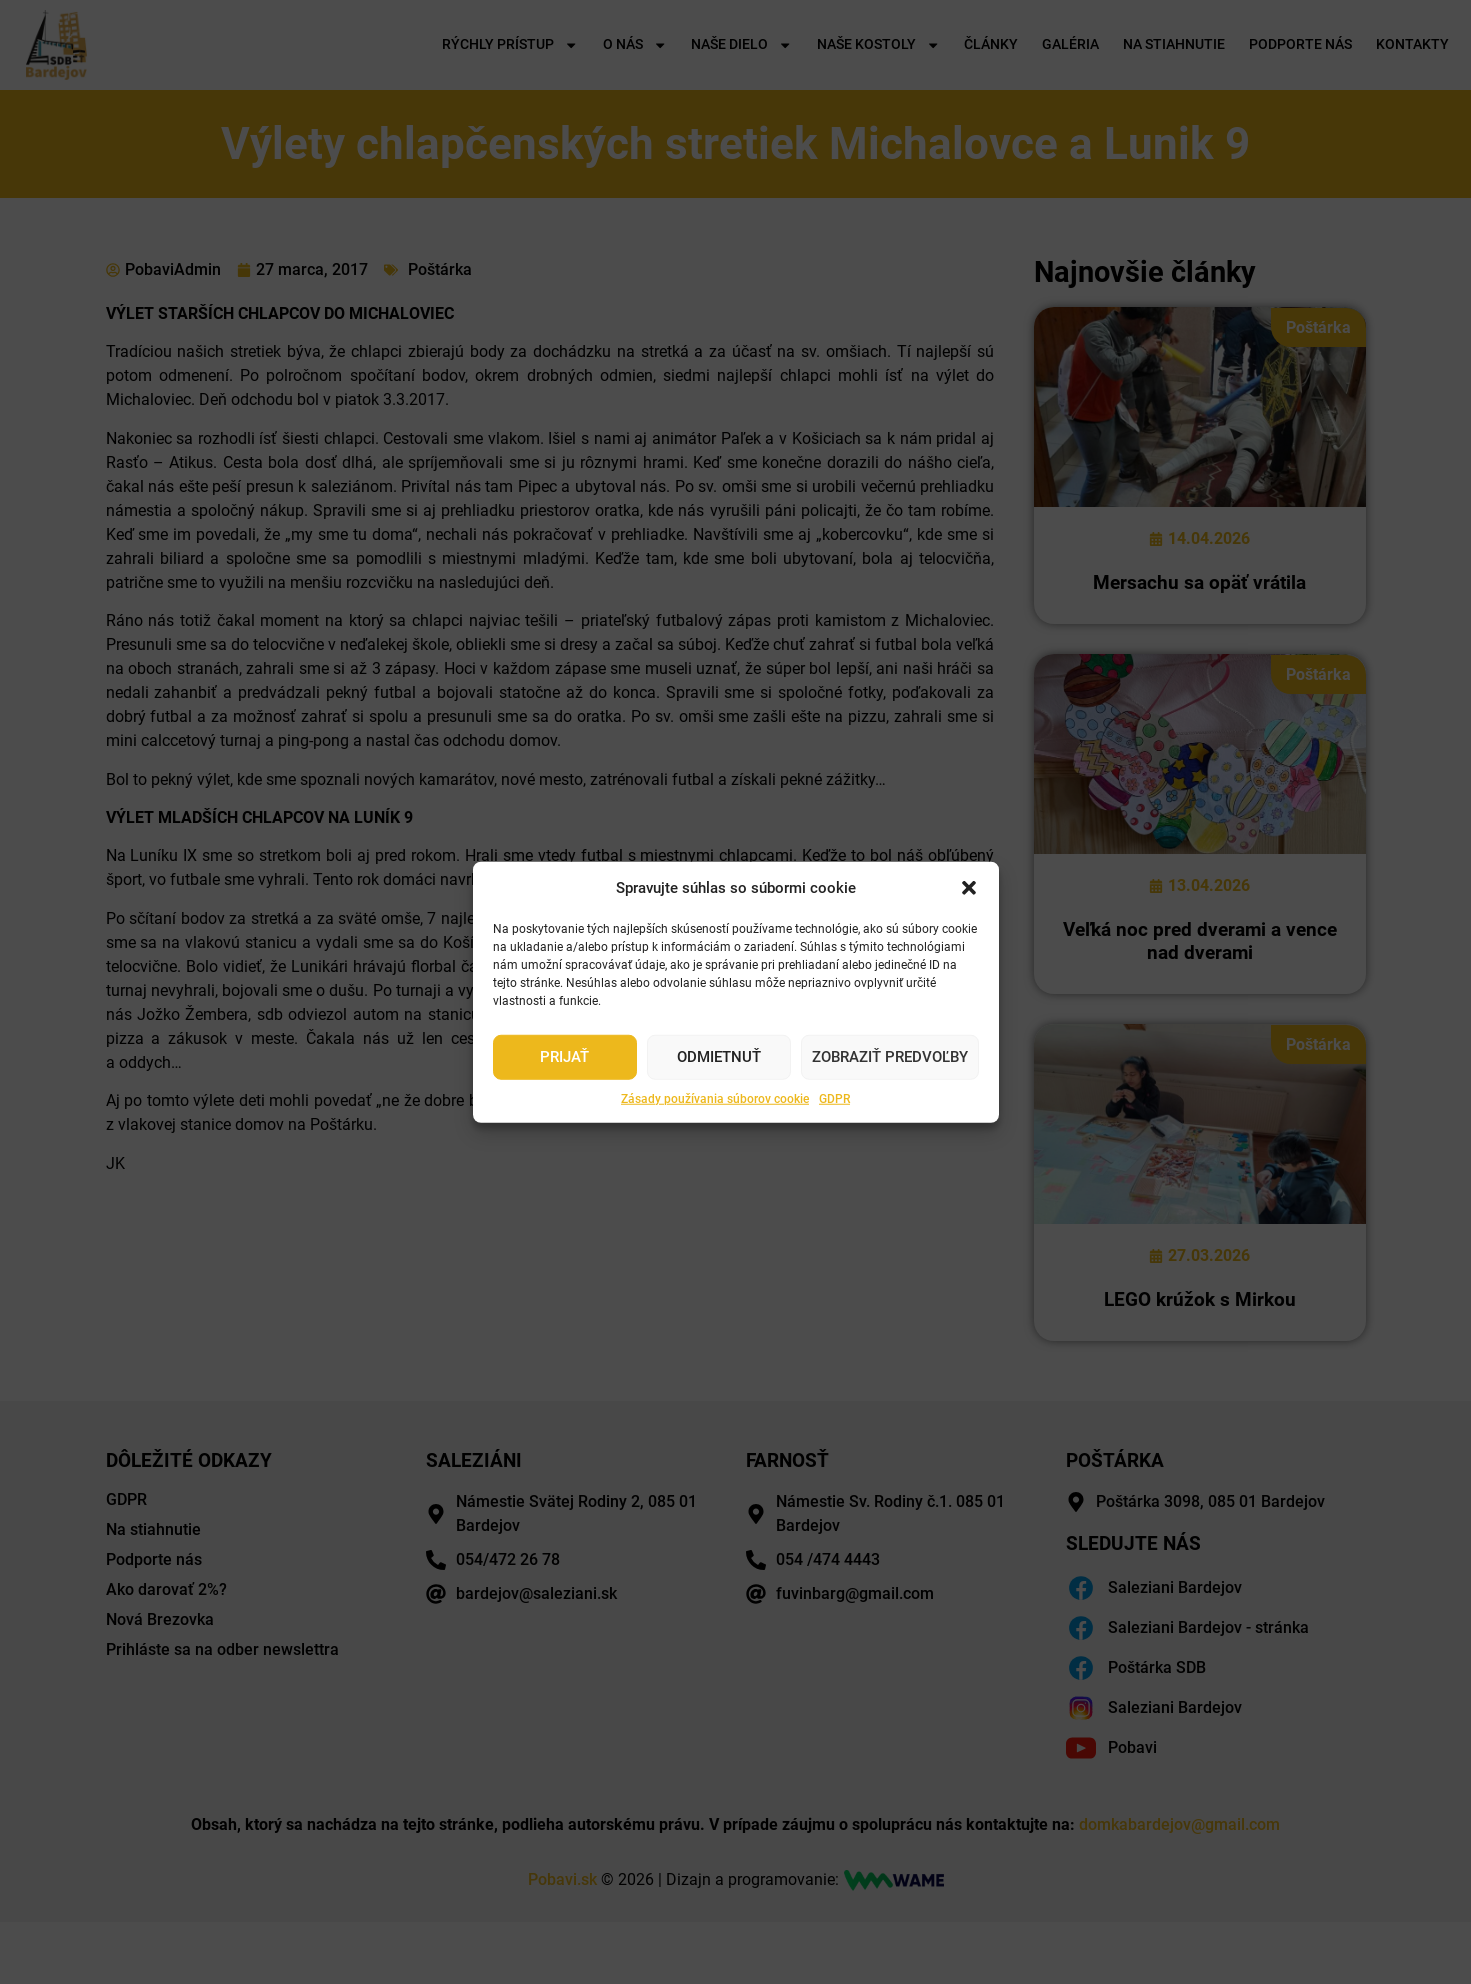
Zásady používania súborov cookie (715, 1098)
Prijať (564, 1057)
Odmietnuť (719, 1057)
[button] (969, 888)
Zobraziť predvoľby (890, 1057)
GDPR (834, 1098)
